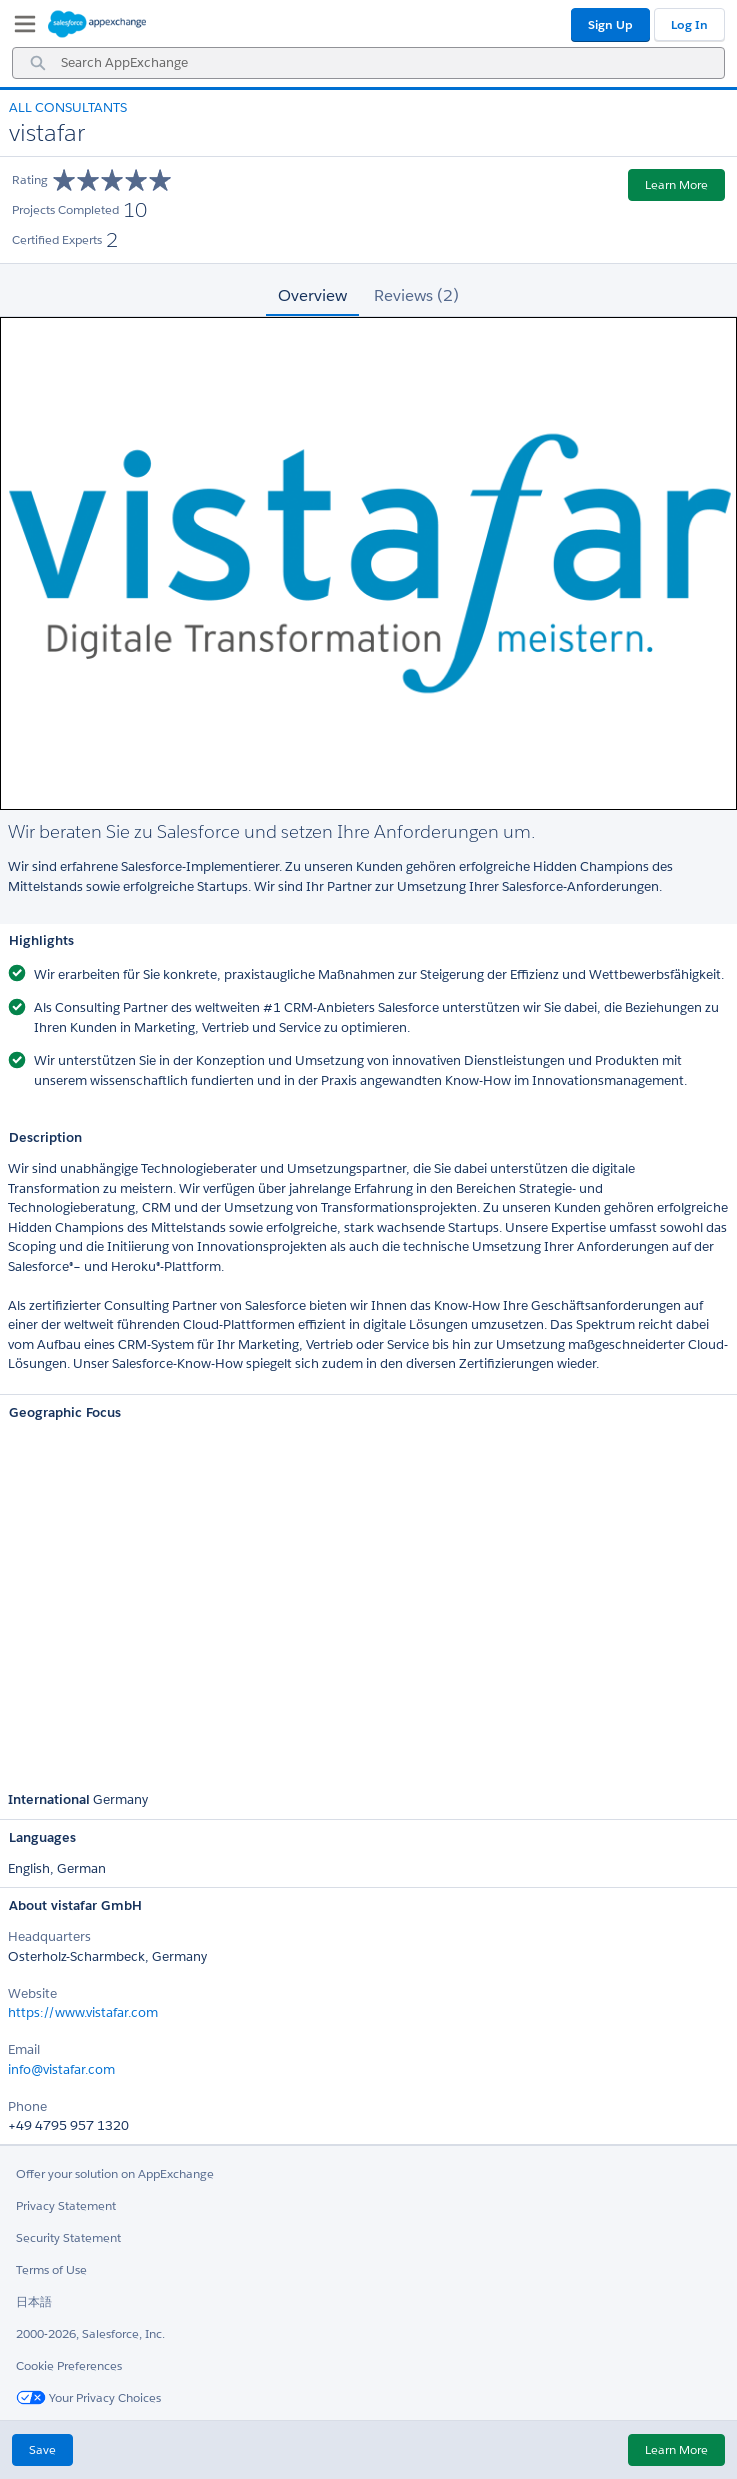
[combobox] (368, 63)
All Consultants (68, 107)
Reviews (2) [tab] (416, 295)
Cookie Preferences (69, 2365)
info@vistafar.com (61, 2069)
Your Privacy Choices (88, 2397)
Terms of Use (51, 2269)
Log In (689, 24)
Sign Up (610, 24)
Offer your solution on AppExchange (115, 2173)
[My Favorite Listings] (20, 28)
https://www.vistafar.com (83, 2012)
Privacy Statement (66, 2205)
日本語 (34, 2301)
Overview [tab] (312, 295)
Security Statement (68, 2237)
